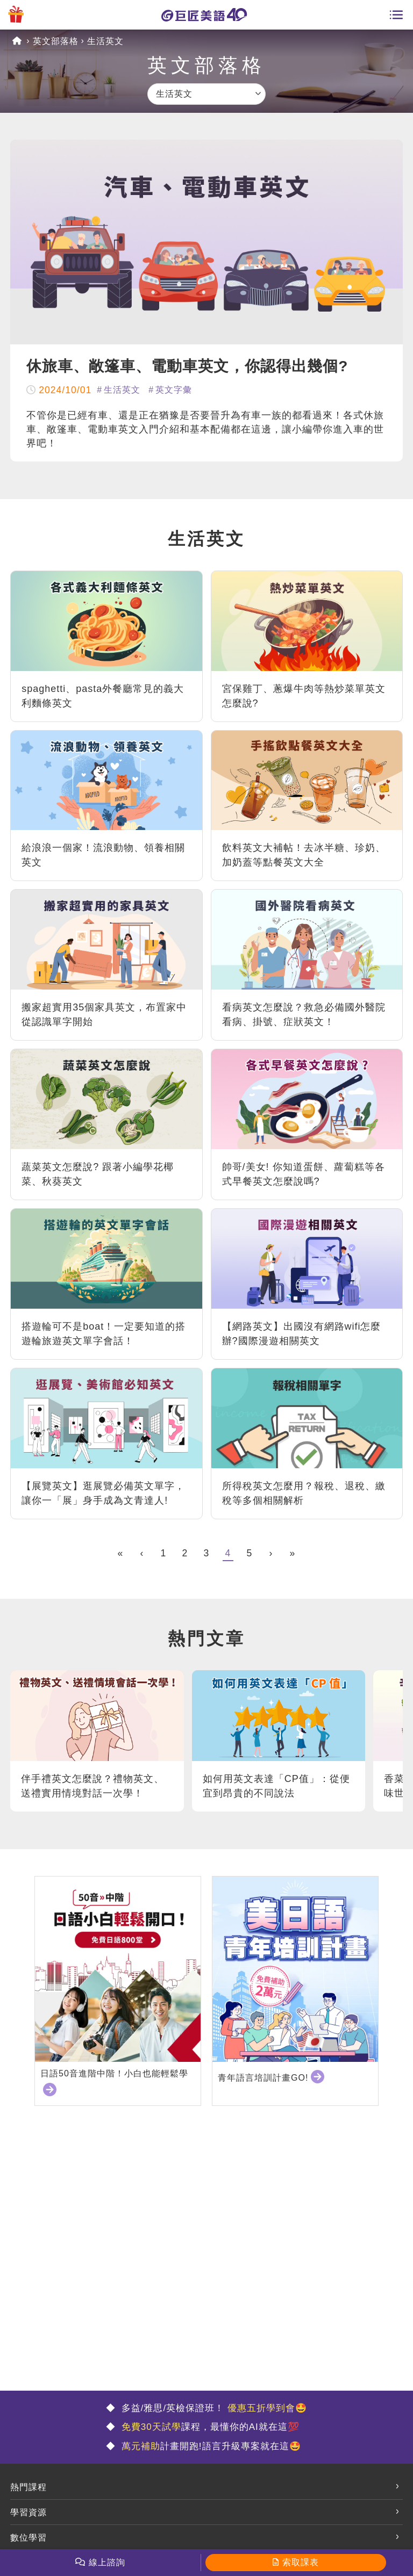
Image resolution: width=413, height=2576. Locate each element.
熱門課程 (28, 2487)
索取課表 (300, 2562)
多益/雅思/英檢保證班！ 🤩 (212, 2408)
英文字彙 (173, 389)
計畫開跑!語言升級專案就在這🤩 (209, 2446)
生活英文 (105, 41)
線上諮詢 (107, 2562)
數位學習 (28, 2537)
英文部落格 (56, 41)
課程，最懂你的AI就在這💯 (209, 2427)
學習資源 (28, 2512)
